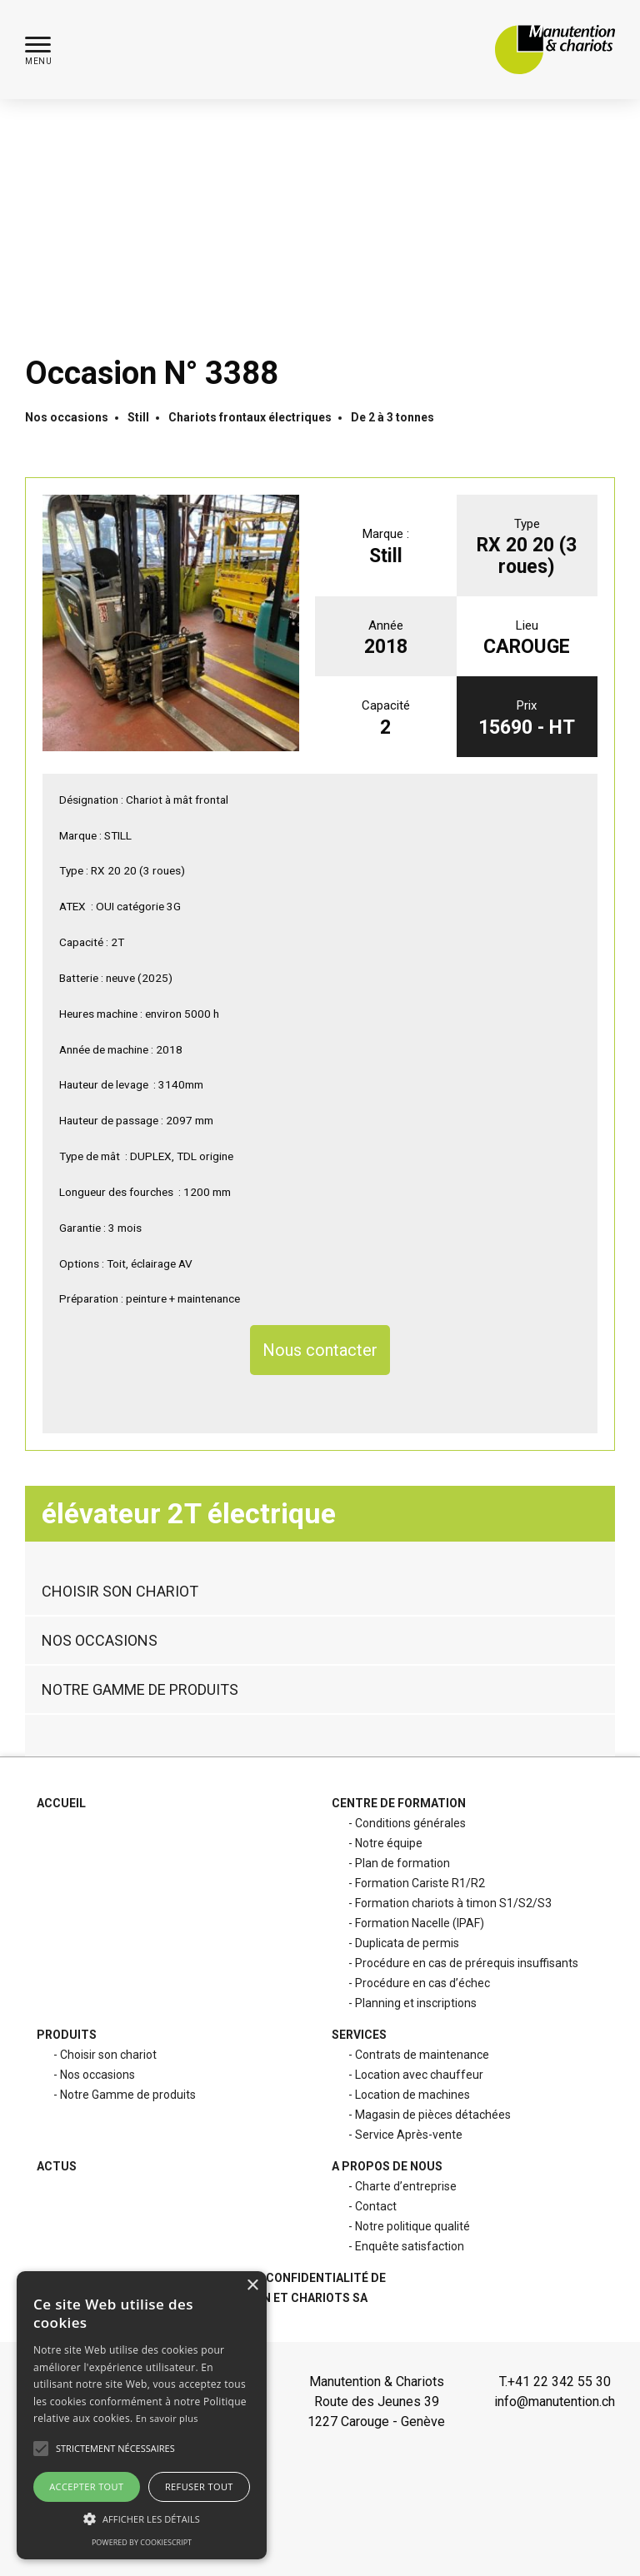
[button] (38, 50)
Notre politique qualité (412, 2226)
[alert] (142, 2415)
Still (138, 417)
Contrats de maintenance (422, 2054)
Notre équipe (388, 1843)
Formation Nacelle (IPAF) (419, 1923)
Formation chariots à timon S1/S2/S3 (453, 1903)
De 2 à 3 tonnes (392, 417)
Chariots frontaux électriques (250, 417)
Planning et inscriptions (416, 2003)
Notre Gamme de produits (140, 1651)
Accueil (61, 1803)
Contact (376, 2206)
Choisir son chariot (120, 1553)
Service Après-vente (408, 2134)
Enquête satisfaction (409, 2246)
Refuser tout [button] (199, 2486)
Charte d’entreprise (406, 2186)
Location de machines (412, 2094)
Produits (67, 2034)
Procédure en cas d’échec (422, 1983)
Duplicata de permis (407, 1943)
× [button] (252, 2286)
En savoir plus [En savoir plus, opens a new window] (167, 2418)
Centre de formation (399, 1803)
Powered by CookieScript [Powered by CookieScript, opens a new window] (142, 2542)
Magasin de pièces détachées (433, 2114)
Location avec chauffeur (419, 2074)
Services (359, 2034)
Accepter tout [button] (86, 2486)
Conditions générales (410, 1823)
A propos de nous (387, 2166)
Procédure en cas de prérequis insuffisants (466, 1963)
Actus (57, 2166)
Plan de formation (402, 1863)
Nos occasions (66, 417)
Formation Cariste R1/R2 (420, 1883)
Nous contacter (320, 1350)
